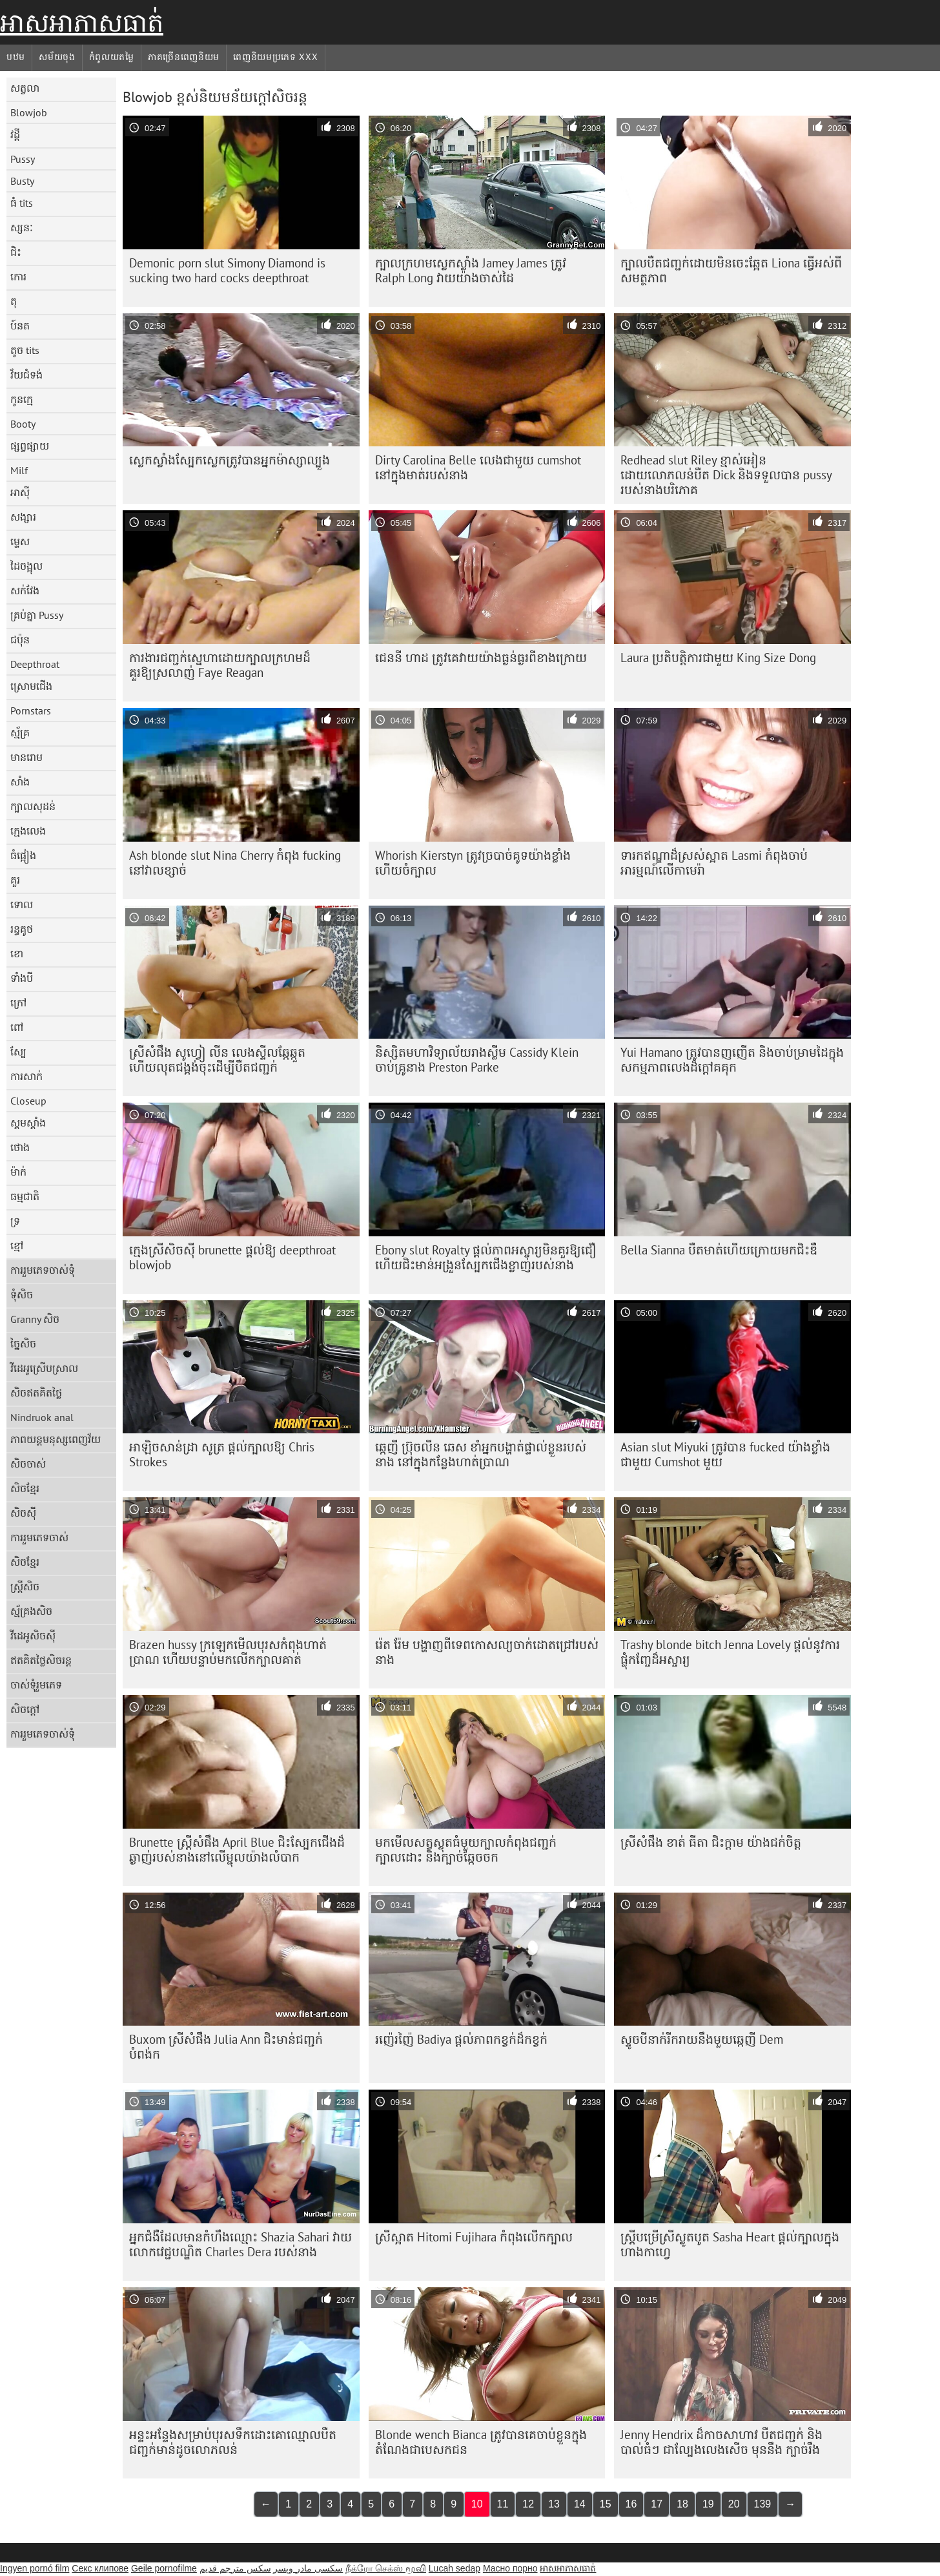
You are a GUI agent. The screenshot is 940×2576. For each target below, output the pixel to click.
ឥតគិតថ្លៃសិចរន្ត (41, 1660)
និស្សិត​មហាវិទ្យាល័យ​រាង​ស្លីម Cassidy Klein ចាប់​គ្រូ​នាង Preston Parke (476, 1059)
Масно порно (510, 2568)
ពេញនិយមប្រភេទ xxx (275, 57)
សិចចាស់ (28, 1463)
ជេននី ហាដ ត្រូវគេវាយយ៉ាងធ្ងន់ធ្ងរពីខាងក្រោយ (481, 657)
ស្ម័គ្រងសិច (31, 1611)
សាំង (20, 781)
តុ (13, 301)
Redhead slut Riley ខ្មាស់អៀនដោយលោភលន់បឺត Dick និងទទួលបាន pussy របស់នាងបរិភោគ (726, 474)
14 (580, 2503)
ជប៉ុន (20, 639)
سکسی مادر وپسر (308, 2568)
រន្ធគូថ (21, 928)
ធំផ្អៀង (23, 855)
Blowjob (28, 112)
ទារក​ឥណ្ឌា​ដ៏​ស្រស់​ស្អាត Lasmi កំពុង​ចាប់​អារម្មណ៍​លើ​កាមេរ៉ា (714, 862)
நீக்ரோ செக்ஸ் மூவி (385, 2568)
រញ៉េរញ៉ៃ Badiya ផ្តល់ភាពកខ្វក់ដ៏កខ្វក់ (461, 2039)
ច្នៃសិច (23, 1343)
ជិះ (15, 251)
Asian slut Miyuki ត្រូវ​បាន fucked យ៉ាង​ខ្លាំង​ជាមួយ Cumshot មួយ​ (725, 1454)
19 (708, 2503)
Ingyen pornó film (34, 2568)
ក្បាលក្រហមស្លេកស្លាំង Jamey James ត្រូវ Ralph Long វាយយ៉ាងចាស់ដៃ (470, 270)
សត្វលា (24, 87)
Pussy (22, 158)
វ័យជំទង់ (26, 374)
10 (477, 2503)
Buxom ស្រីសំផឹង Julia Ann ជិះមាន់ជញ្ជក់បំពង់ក (226, 2046)
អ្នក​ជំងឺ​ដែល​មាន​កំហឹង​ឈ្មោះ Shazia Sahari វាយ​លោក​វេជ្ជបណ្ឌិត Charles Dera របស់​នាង (240, 2244)
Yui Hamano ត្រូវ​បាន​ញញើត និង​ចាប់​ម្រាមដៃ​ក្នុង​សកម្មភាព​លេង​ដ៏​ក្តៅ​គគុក (732, 1059)
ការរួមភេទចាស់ (39, 1537)
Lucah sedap (454, 2568)
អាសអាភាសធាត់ (81, 22)
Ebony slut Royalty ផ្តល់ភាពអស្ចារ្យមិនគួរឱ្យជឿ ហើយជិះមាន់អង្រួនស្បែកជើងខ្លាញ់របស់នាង (486, 1257)
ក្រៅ (18, 1002)
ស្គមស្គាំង (28, 1122)
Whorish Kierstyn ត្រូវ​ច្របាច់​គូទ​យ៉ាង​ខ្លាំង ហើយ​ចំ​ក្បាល (473, 862)
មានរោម (26, 757)
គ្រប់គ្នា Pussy (36, 614)
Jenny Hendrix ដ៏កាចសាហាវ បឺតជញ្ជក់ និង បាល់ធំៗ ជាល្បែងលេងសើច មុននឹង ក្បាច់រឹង (721, 2442)
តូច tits (24, 350)
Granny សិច (34, 1319)
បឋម (15, 57)
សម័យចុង (57, 57)
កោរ (18, 276)
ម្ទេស (20, 541)
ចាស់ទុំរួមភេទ (36, 1684)
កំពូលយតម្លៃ (111, 57)
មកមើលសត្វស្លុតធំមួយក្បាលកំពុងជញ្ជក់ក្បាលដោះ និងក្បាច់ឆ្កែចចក (466, 1849)
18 (682, 2503)
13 (554, 2503)
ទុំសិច (21, 1294)
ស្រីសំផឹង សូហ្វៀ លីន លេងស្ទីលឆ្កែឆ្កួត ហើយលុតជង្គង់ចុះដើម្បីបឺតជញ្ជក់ (217, 1059)
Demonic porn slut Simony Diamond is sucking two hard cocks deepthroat (227, 270)
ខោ (16, 953)
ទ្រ (15, 1220)
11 (503, 2503)
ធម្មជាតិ (24, 1196)
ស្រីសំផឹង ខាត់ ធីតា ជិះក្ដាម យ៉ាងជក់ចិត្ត (710, 1842)
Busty (22, 180)
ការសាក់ (26, 1076)
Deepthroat (34, 664)
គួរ (15, 879)
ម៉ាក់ (18, 1171)
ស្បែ (18, 1051)
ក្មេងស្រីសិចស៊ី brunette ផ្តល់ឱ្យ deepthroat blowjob (232, 1257)
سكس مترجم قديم (235, 2568)
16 (631, 2503)
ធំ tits (21, 202)
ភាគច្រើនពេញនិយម (184, 57)
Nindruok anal (42, 1417)
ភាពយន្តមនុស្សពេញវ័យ (55, 1439)
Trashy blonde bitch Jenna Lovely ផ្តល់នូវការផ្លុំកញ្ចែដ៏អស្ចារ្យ (730, 1652)
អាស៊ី (20, 492)
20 (734, 2503)
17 (656, 2503)
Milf (19, 470)
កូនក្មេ (21, 399)
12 (528, 2503)
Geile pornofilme (164, 2568)
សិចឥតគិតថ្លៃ (36, 1392)
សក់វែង (24, 590)
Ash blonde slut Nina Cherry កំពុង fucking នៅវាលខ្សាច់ (235, 862)
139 (762, 2503)
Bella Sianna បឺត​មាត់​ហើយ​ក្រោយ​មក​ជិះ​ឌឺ (718, 1250)
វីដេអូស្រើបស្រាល (44, 1368)
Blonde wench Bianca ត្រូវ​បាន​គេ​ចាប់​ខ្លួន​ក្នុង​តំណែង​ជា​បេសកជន (481, 2442)
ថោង (20, 1147)
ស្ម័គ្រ (20, 732)
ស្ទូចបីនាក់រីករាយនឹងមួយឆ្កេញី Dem (701, 2039)
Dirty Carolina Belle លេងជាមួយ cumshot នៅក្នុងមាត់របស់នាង (478, 467)
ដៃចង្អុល (26, 565)
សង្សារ (23, 516)
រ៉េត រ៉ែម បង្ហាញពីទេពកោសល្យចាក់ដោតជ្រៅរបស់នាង (486, 1652)
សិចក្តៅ (24, 1709)
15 (605, 2503)
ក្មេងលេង (28, 830)
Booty (23, 423)
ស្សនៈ (21, 227)
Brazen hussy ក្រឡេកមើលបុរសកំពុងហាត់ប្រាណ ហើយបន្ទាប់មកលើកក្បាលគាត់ (228, 1652)
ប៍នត (20, 325)
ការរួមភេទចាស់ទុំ (42, 1269)
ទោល (21, 904)
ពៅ (16, 1027)
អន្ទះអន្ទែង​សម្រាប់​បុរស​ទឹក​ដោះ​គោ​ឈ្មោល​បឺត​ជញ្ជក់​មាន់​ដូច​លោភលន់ (232, 2442)
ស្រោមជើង (31, 686)
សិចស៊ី (23, 1512)
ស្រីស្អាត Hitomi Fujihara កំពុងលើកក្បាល (474, 2237)
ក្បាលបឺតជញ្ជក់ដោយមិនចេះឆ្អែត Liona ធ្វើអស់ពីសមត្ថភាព (731, 270)
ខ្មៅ (16, 1245)
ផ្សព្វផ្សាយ (29, 445)
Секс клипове (100, 2568)
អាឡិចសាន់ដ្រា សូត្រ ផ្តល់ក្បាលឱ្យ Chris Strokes (221, 1454)
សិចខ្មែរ (24, 1488)
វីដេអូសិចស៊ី (33, 1635)
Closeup (28, 1100)
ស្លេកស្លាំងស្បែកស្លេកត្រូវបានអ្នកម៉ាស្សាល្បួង (229, 460)
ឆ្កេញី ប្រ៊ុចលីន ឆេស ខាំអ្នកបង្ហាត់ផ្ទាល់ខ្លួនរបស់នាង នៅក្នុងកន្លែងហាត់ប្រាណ (480, 1454)
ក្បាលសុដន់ (33, 806)
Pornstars (30, 710)
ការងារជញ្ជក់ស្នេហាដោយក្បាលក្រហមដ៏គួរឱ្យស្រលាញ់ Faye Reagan (220, 665)
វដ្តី (15, 134)
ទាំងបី (21, 977)
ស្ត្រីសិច (24, 1586)
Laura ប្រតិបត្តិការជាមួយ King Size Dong (718, 657)
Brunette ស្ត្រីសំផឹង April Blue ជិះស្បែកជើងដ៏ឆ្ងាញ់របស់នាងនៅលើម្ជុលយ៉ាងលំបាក (237, 1849)
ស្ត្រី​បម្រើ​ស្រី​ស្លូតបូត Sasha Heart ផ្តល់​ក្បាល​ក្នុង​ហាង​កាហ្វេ (729, 2244)
